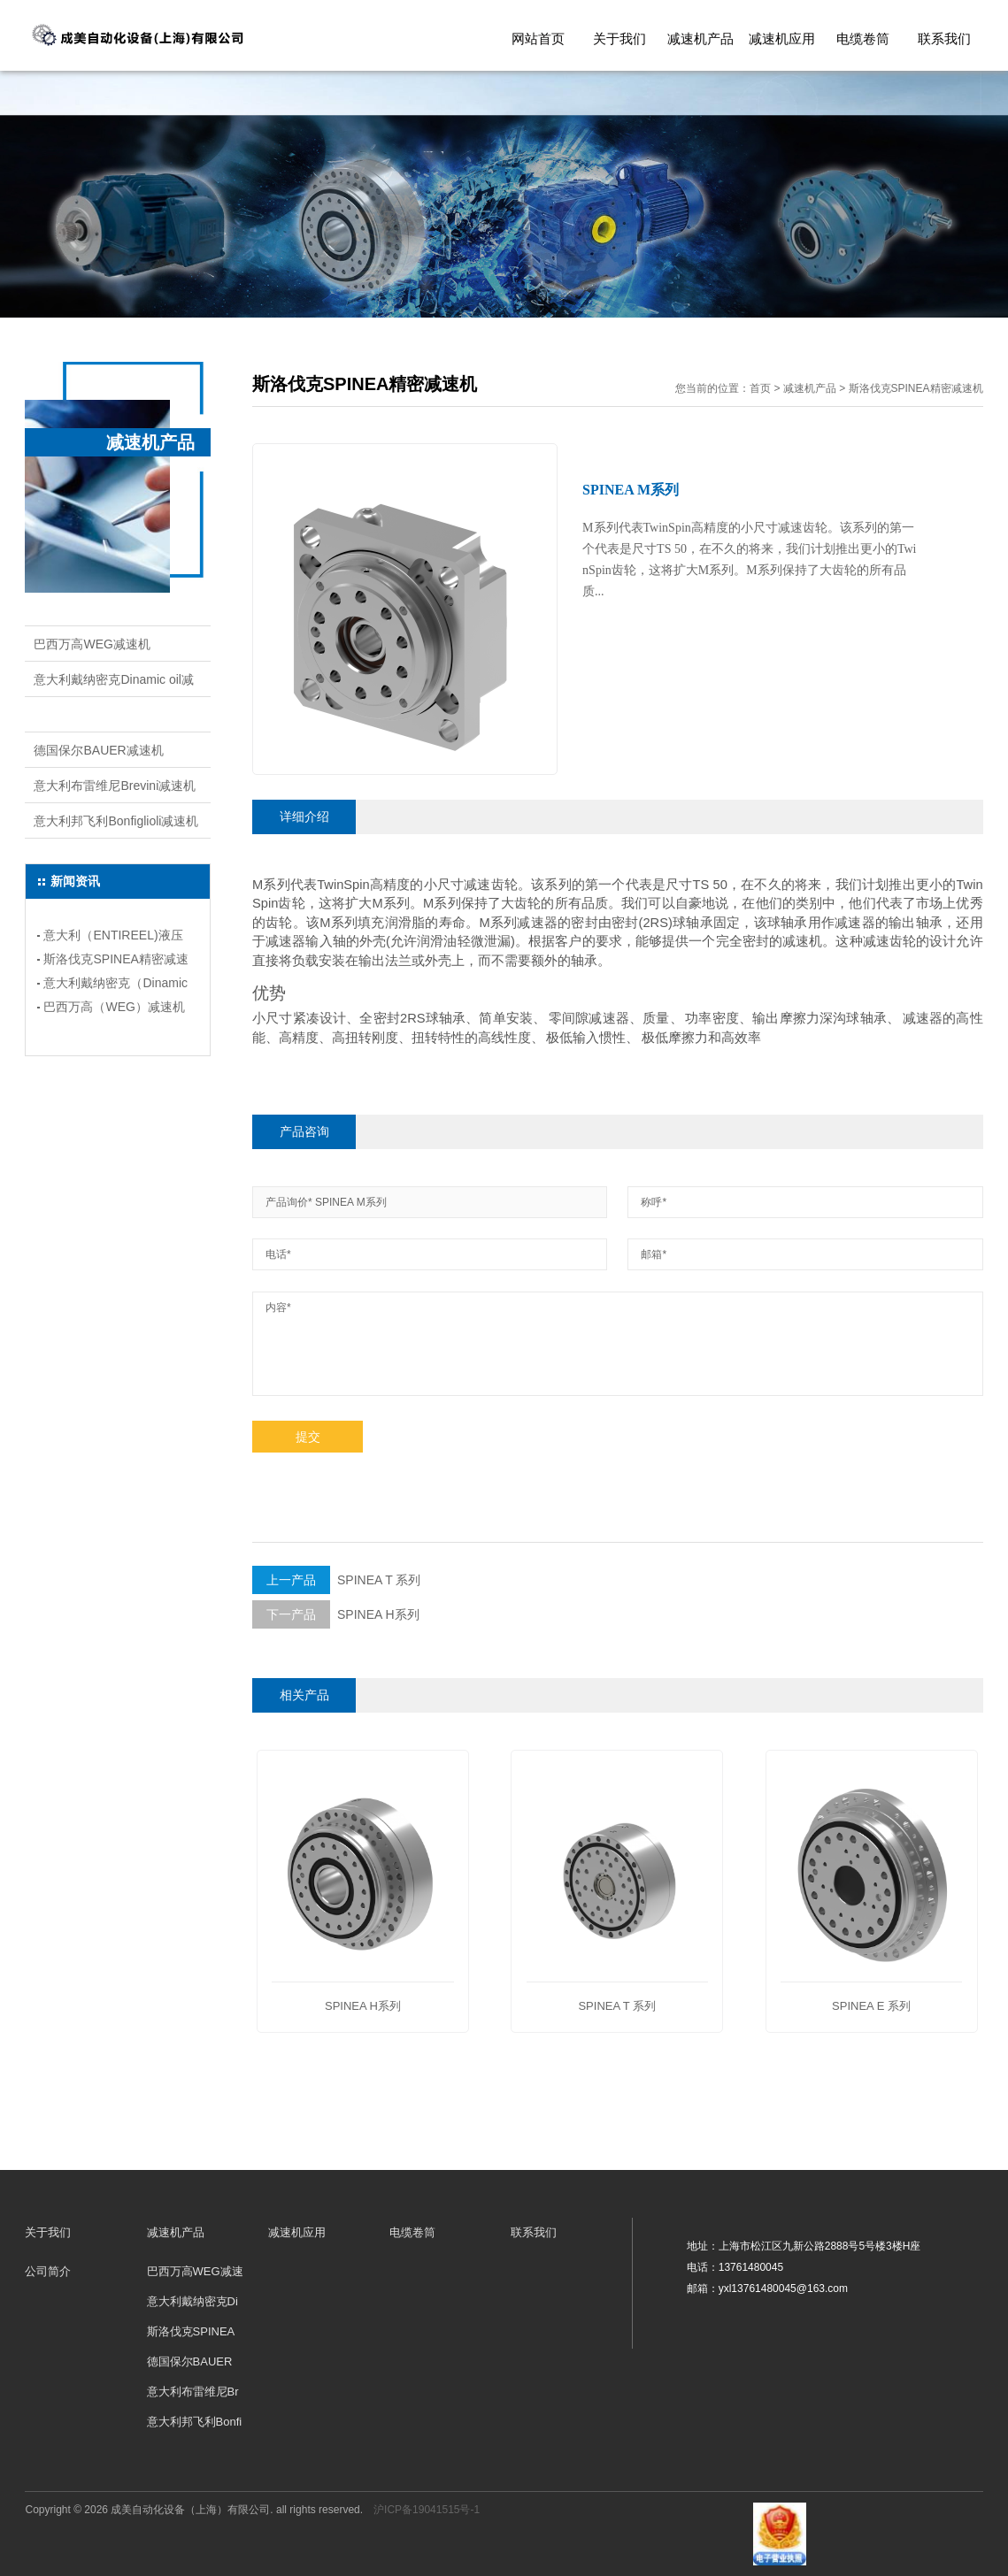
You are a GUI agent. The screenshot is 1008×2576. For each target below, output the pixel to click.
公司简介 (48, 2271)
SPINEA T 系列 (336, 1580)
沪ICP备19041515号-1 (426, 2509)
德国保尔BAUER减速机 (98, 750)
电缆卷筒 (862, 38)
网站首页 (538, 38)
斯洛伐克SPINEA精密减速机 (112, 715)
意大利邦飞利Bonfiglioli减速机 (116, 821)
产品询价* (288, 1202)
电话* (278, 1254)
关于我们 (619, 38)
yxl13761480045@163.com (783, 2288)
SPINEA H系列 (335, 1614)
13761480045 (751, 2267)
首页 (760, 388)
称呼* (653, 1202)
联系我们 (944, 38)
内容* (278, 1307)
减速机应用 (782, 38)
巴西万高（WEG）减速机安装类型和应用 (113, 1009)
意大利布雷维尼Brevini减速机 (115, 785)
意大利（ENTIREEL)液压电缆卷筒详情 (112, 937)
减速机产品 (700, 38)
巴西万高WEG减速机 (92, 644)
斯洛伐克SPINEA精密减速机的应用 (115, 961)
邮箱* (653, 1254)
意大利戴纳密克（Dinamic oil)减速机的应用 (115, 985)
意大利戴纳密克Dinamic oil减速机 (113, 684)
